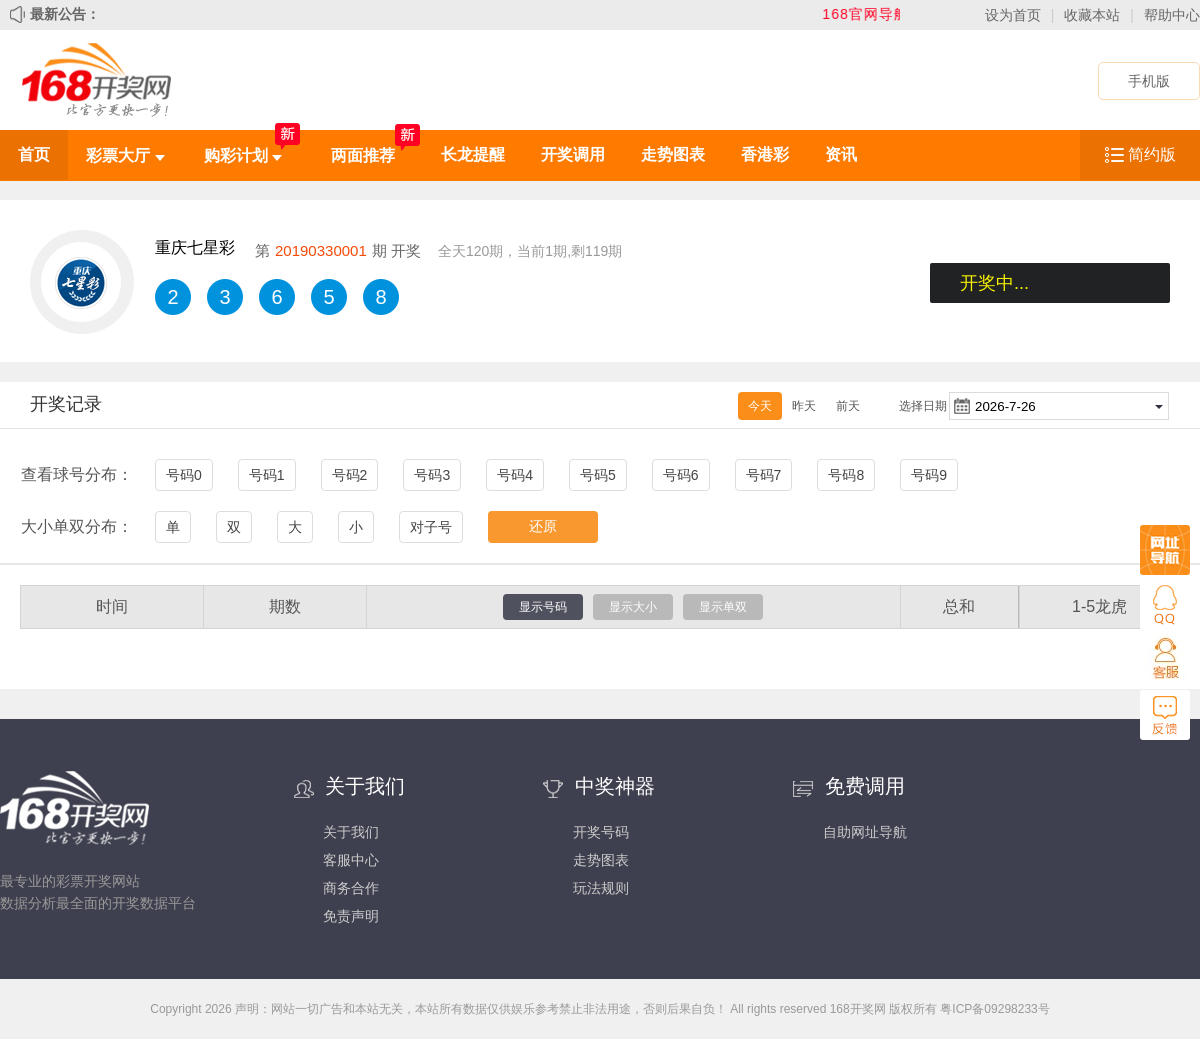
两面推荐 (363, 155)
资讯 (841, 154)
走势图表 (673, 154)
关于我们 (351, 832)
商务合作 (351, 888)
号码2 (350, 475)
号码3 (432, 475)
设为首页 (1013, 15)
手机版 (1149, 81)
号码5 (598, 475)
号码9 (929, 475)
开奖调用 (573, 154)
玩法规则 (601, 888)
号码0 (184, 475)
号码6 (681, 475)
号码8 (846, 475)
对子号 (431, 527)
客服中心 (351, 860)
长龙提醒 (473, 154)
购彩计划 (243, 155)
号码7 (764, 475)
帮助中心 (1172, 15)
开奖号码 (601, 832)
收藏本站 (1092, 15)
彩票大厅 (125, 155)
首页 (34, 154)
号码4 (515, 475)
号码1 (267, 475)
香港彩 (765, 154)
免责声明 (351, 916)
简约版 (1152, 154)
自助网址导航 (865, 832)
